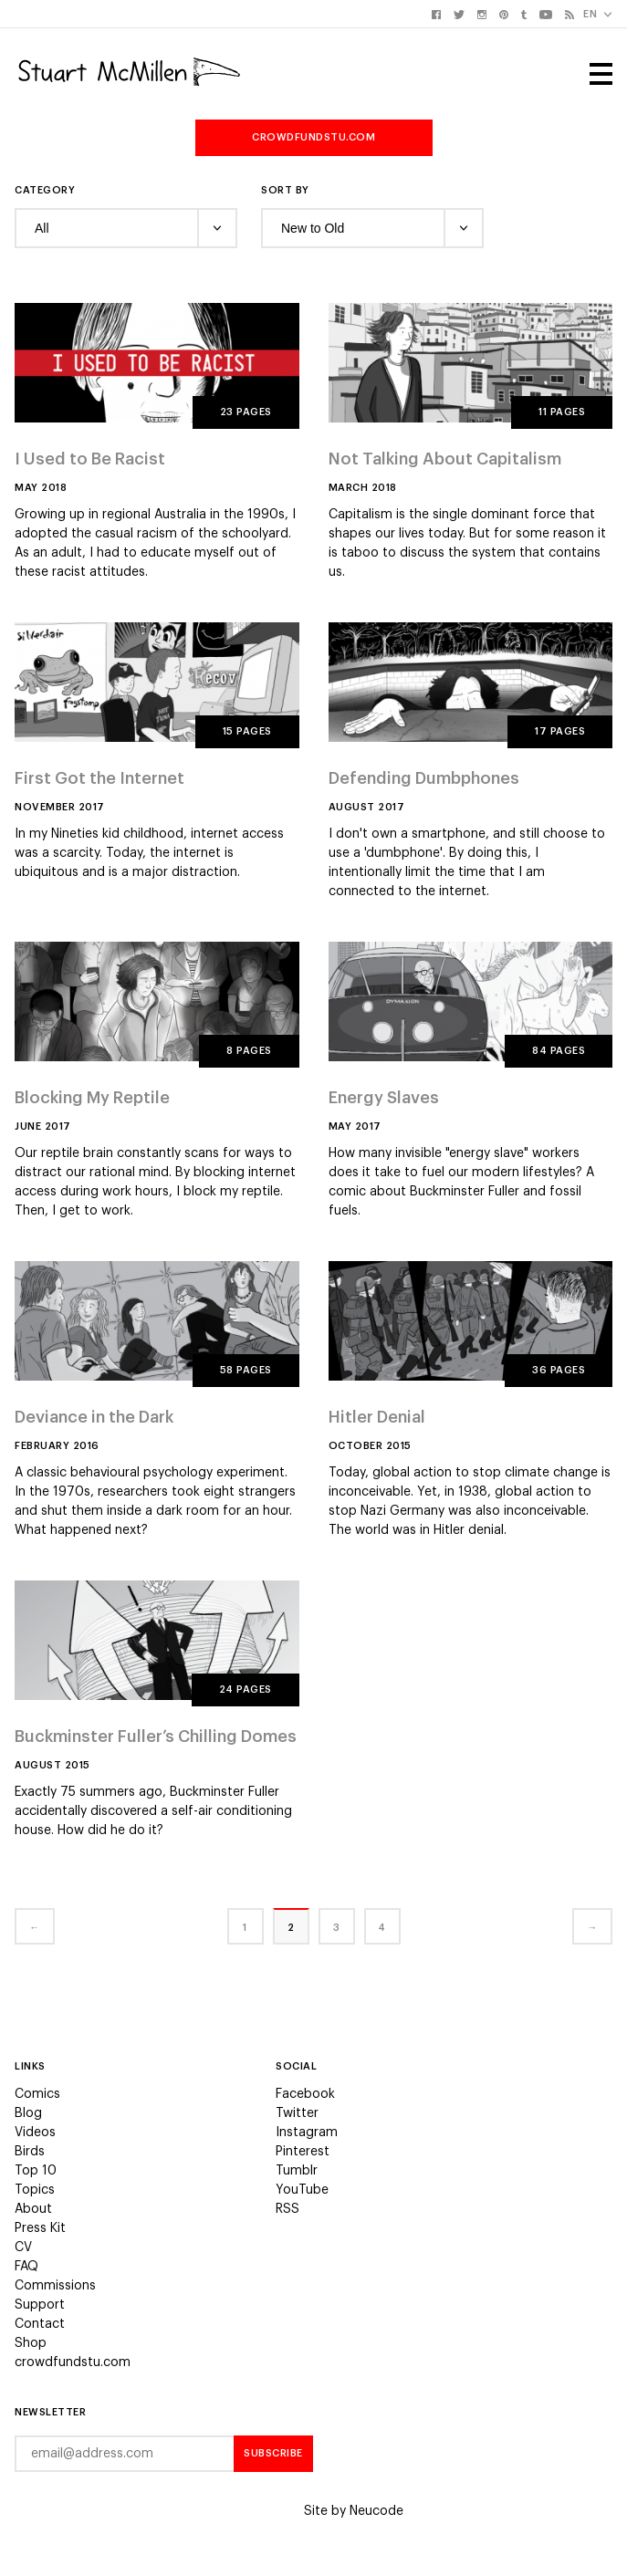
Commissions (55, 2285)
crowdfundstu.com (313, 137)
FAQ (26, 2266)
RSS (287, 2209)
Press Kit (40, 2228)
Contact (40, 2324)
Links (30, 2066)
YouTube (302, 2190)
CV (23, 2247)
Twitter (297, 2113)
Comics (37, 2094)
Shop (31, 2343)
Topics (35, 2190)
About (33, 2209)
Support (40, 2305)
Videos (35, 2132)
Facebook (305, 2094)
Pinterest (302, 2151)
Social (296, 2066)
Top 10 (36, 2170)
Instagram (307, 2132)
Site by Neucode (353, 2511)
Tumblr (297, 2170)
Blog (28, 2113)
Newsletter (50, 2412)
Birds (30, 2151)
